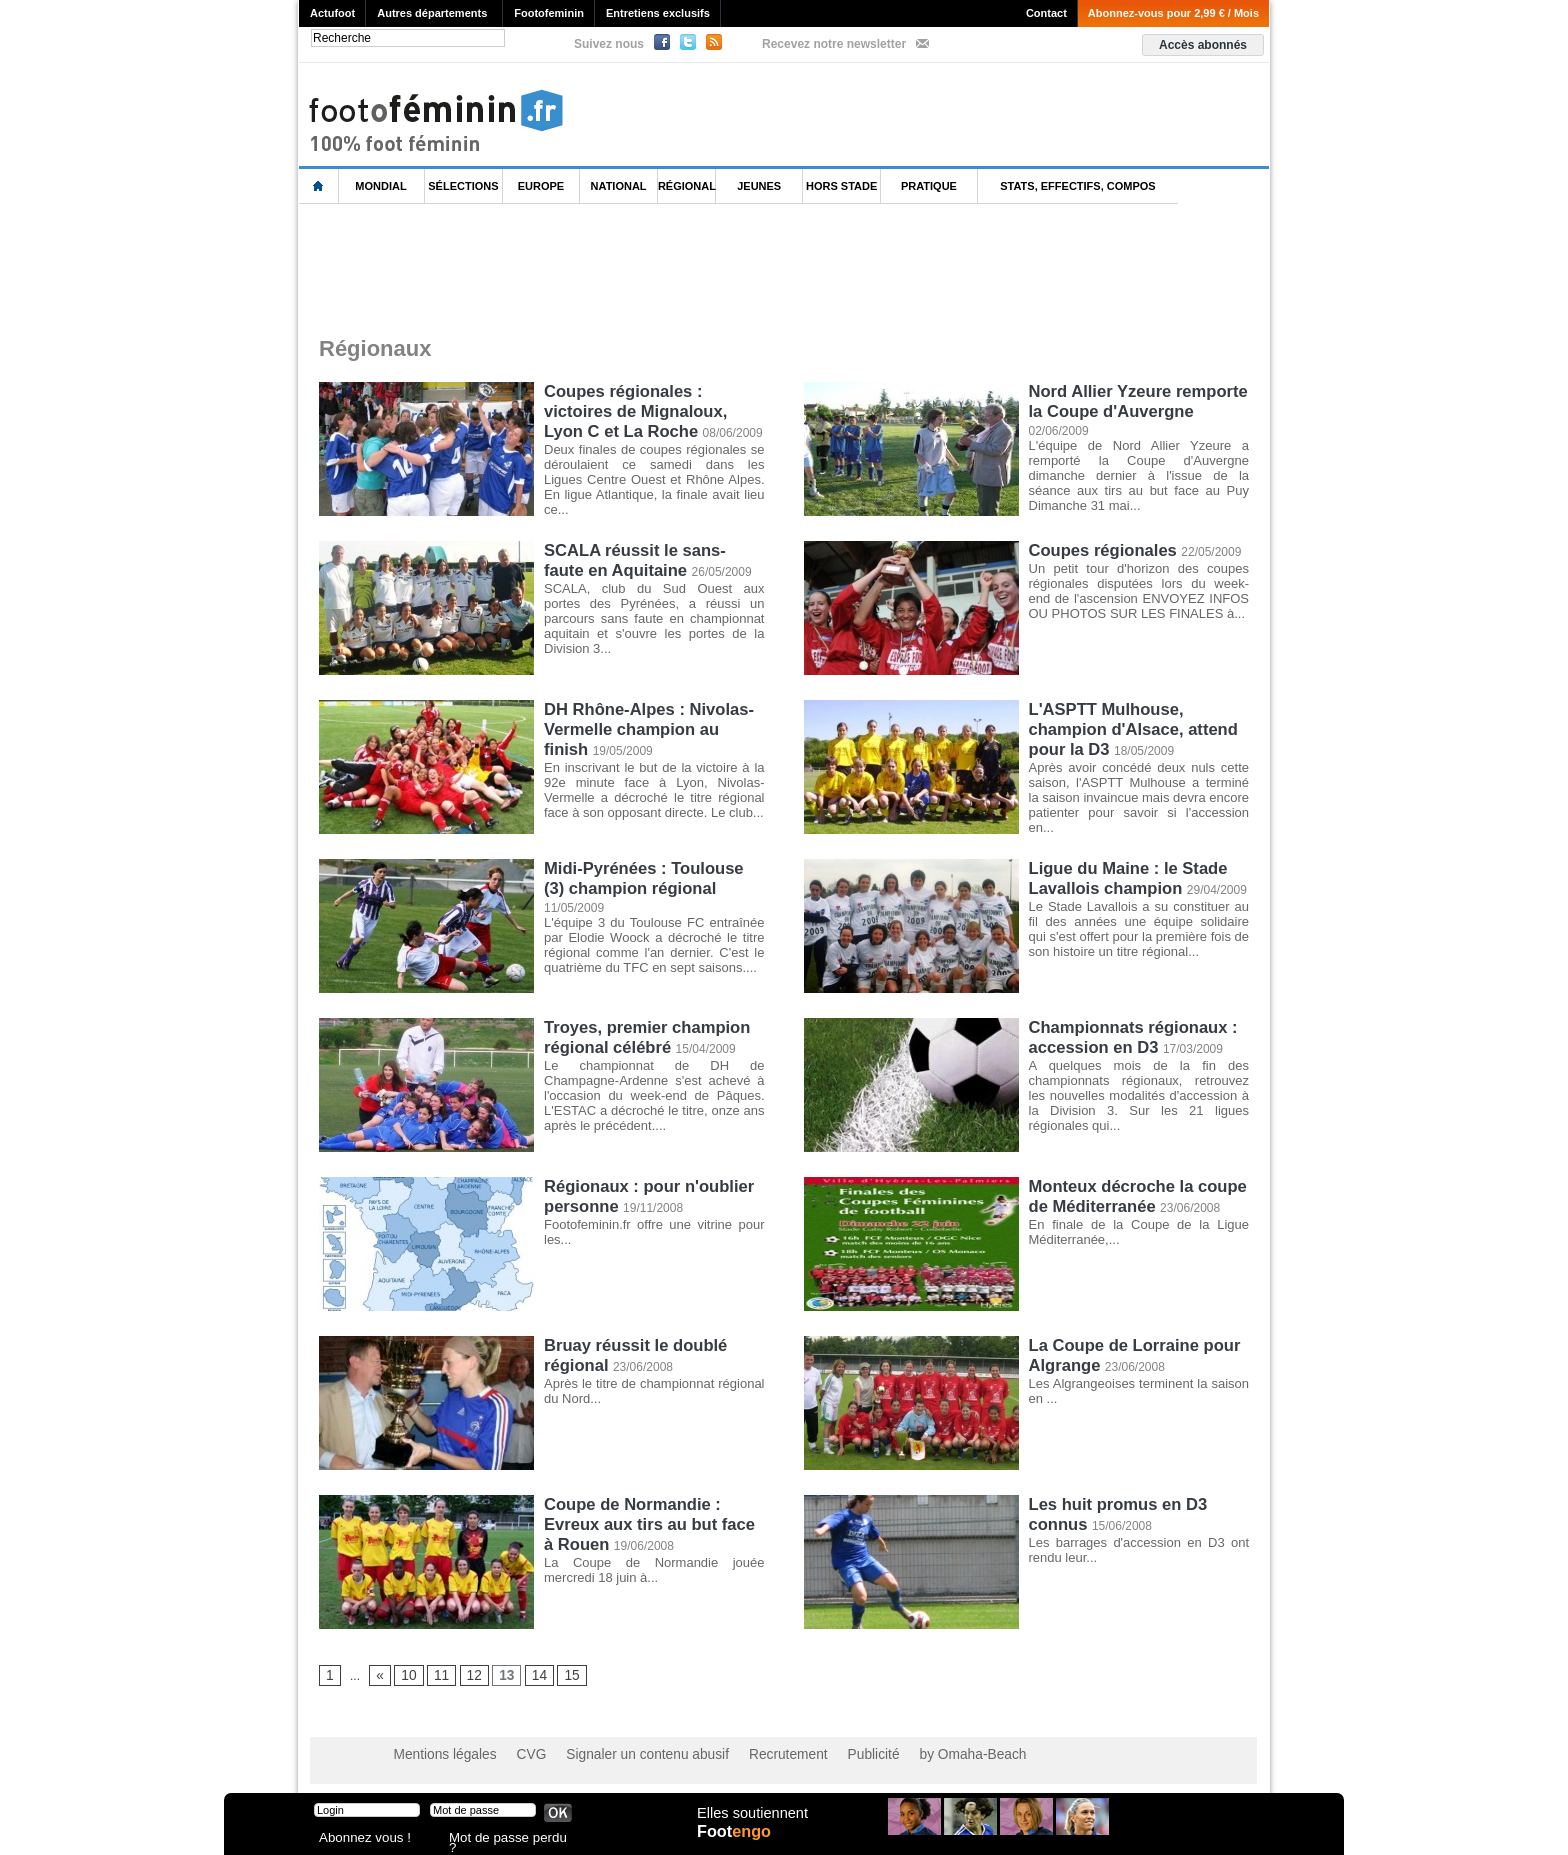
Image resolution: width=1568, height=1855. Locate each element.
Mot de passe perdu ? (502, 1839)
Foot (738, 1842)
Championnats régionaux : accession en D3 (1130, 1035)
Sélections (463, 186)
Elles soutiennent (750, 1822)
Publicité (822, 1755)
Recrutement (746, 1755)
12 (467, 1676)
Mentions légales (439, 1755)
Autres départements (432, 13)
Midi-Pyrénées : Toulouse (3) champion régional (652, 876)
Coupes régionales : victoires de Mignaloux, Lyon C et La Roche (653, 408)
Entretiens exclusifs (658, 13)
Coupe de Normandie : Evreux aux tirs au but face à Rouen (652, 1521)
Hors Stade (841, 186)
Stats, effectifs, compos (1077, 186)
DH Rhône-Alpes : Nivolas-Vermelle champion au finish (652, 717)
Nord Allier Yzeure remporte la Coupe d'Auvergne (1135, 399)
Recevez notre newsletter (834, 44)
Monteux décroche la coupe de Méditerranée (1134, 1194)
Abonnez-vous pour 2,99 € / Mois (1173, 13)
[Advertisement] (663, 269)
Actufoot (332, 13)
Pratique (929, 186)
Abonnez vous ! (357, 1839)
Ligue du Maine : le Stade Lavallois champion (1125, 876)
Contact (1046, 13)
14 (528, 1676)
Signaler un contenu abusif (621, 1755)
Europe (541, 186)
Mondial (380, 186)
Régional (687, 186)
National (619, 186)
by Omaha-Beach (912, 1755)
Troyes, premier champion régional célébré (643, 1035)
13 (498, 1676)
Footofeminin (549, 13)
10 (405, 1676)
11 (436, 1676)
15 (559, 1676)
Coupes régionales (1100, 549)
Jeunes (759, 186)
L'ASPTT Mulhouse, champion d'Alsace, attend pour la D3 (1130, 726)
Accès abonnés (1203, 45)
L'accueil (319, 186)
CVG (517, 1755)
